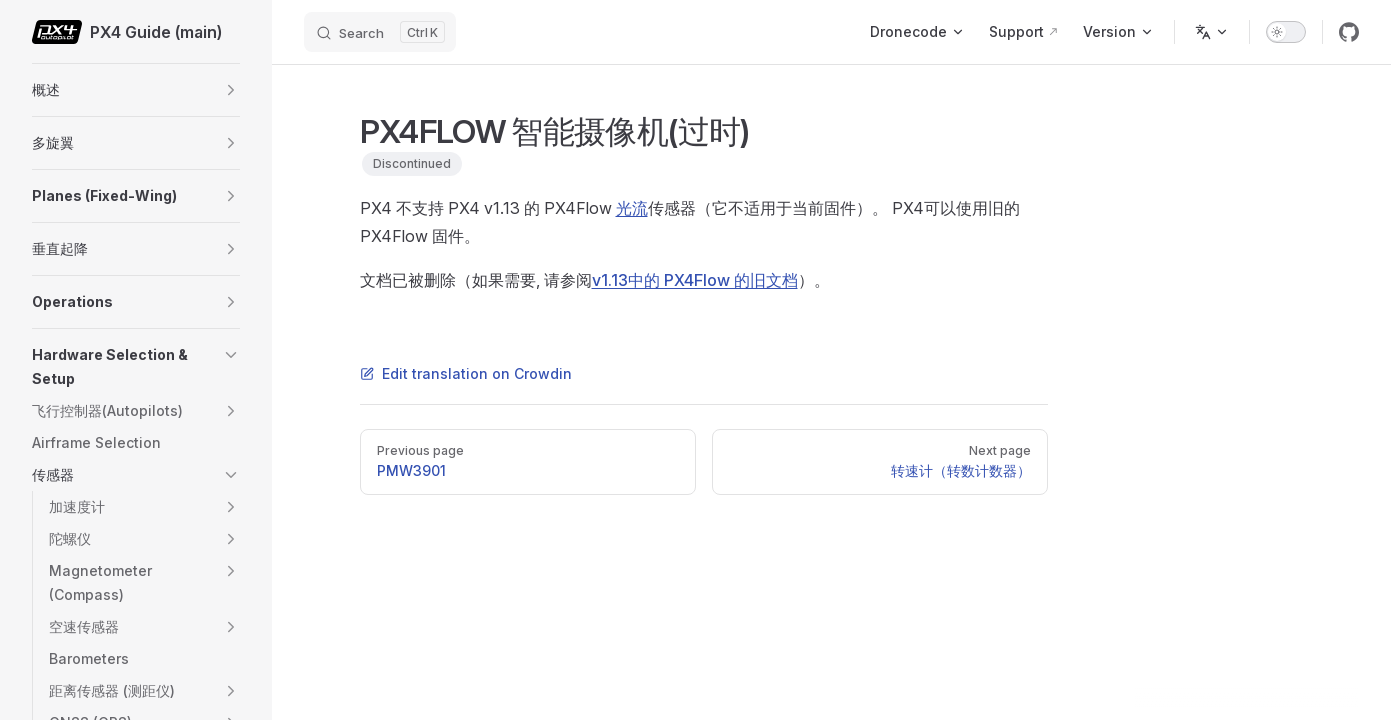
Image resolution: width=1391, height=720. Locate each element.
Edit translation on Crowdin (466, 373)
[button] (231, 90)
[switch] (1286, 32)
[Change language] (1212, 32)
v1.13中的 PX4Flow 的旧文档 (695, 280)
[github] (1349, 32)
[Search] (380, 32)
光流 (632, 208)
